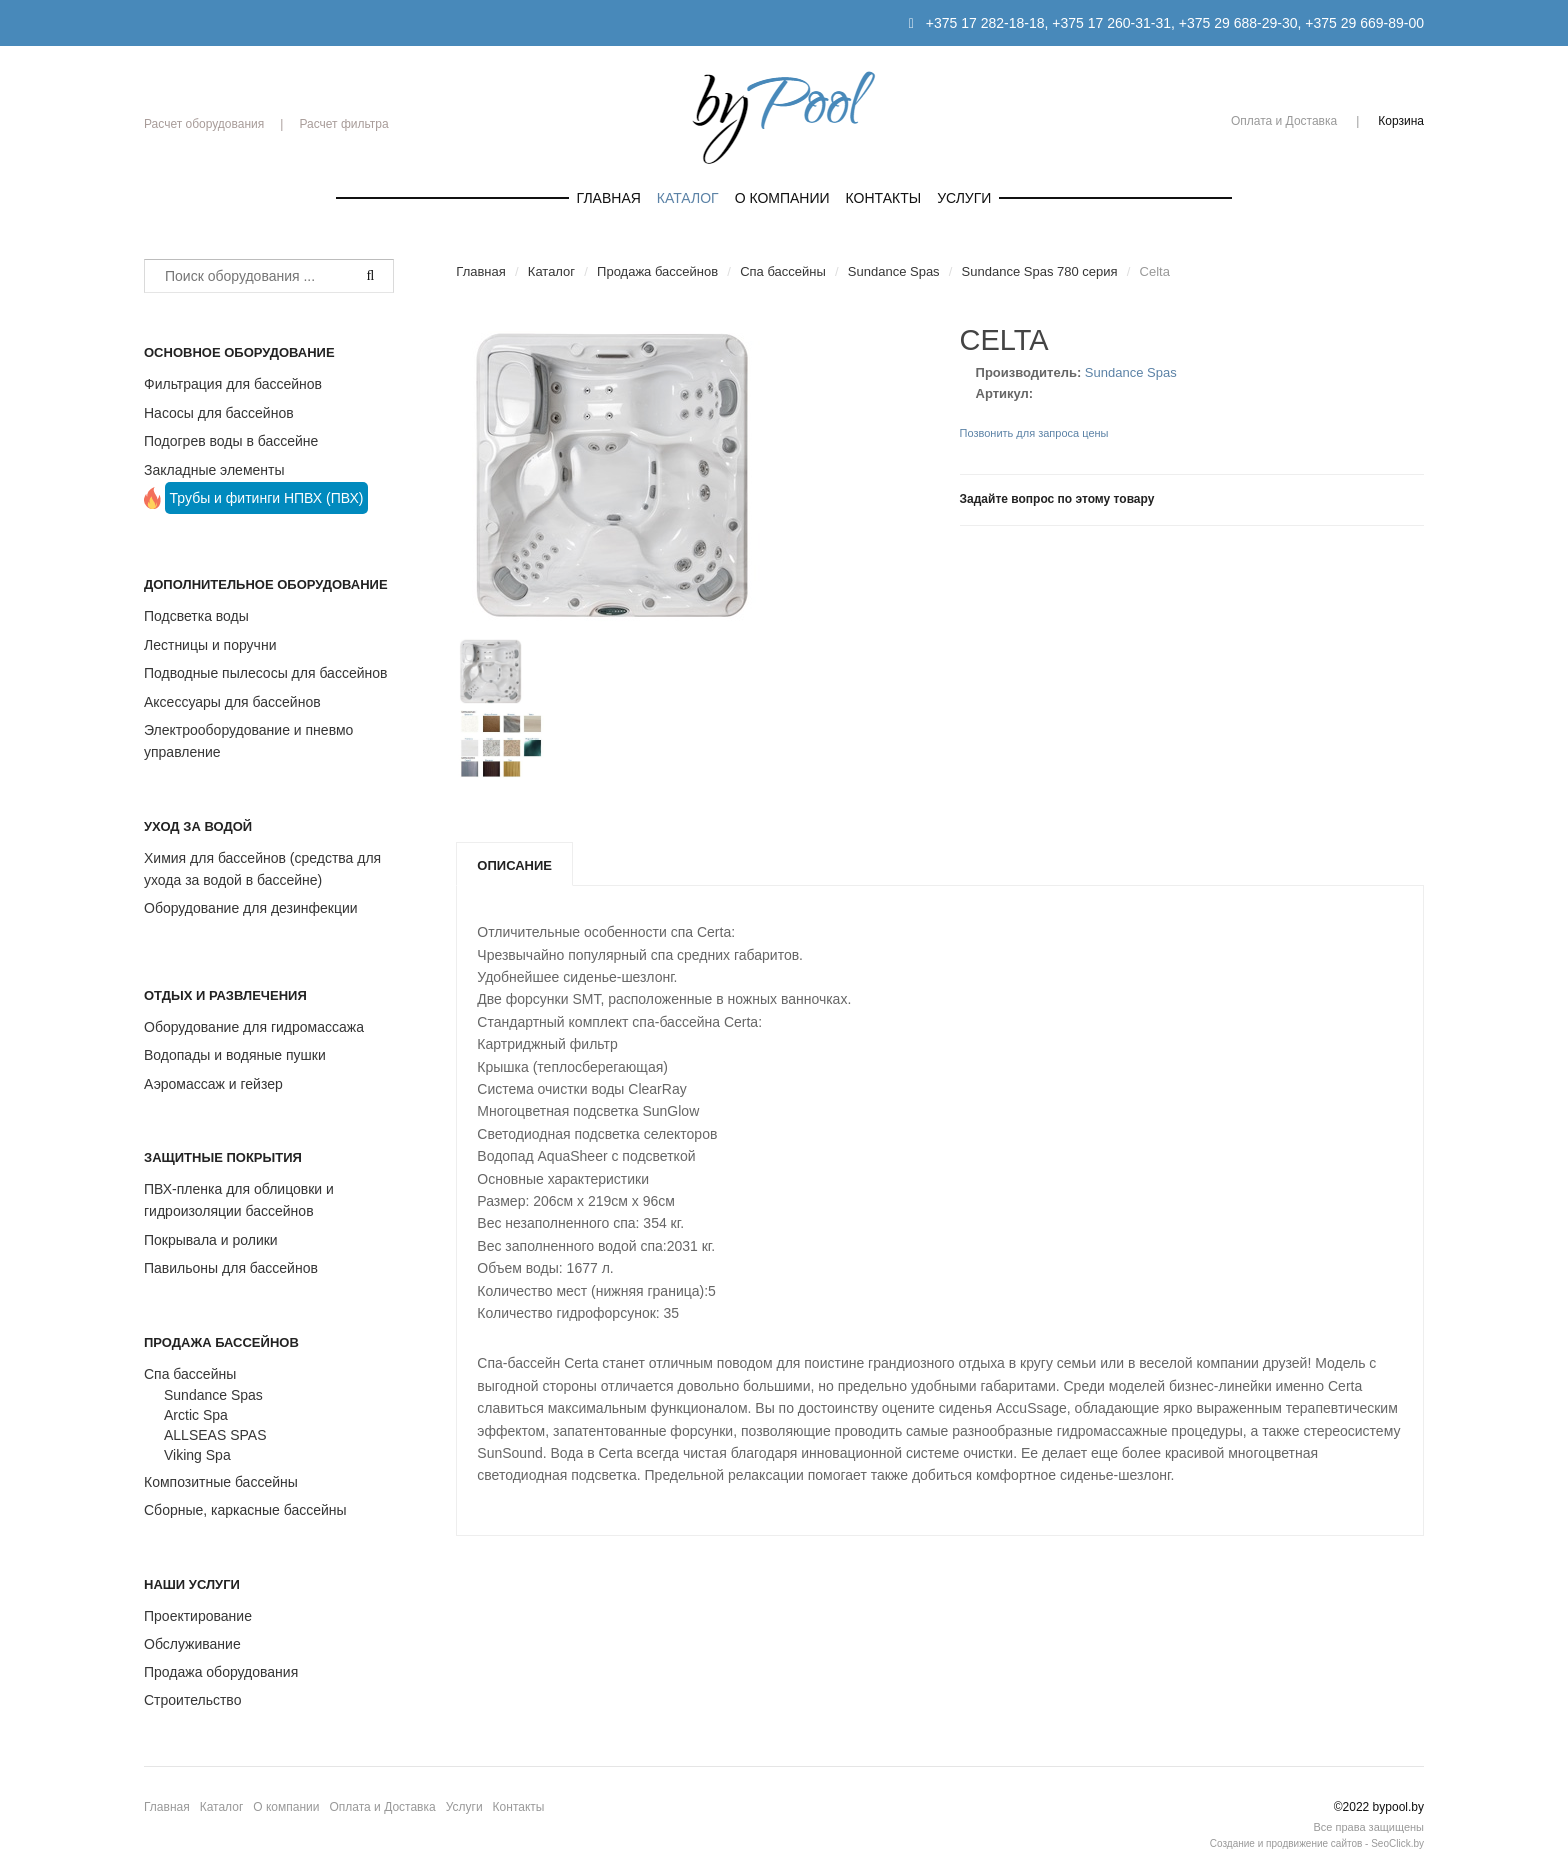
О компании (782, 198)
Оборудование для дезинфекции (251, 908)
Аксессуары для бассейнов (232, 702)
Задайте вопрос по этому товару (1057, 499)
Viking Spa (197, 1455)
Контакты (884, 198)
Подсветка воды (196, 616)
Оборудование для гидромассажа (254, 1027)
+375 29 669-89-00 (1364, 23)
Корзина (1401, 121)
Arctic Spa (196, 1415)
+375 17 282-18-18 (985, 23)
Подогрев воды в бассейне (231, 441)
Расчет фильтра (343, 124)
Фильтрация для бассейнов (233, 384)
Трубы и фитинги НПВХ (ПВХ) (267, 498)
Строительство (192, 1700)
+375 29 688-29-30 (1238, 23)
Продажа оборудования (221, 1672)
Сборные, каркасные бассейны (245, 1510)
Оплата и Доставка (1284, 121)
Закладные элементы (214, 470)
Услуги (964, 198)
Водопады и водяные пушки (235, 1055)
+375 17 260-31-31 (1111, 23)
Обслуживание (192, 1644)
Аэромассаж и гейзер (213, 1084)
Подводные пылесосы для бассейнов (265, 673)
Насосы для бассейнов (219, 413)
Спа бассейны (190, 1374)
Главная (609, 198)
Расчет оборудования (204, 124)
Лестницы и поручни (210, 645)
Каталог (688, 198)
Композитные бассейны (221, 1482)
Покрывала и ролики (211, 1240)
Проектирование (198, 1616)
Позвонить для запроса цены (1034, 433)
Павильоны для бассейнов (231, 1268)
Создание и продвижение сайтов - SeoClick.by (1317, 1843)
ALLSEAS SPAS (215, 1435)
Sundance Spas (213, 1395)
